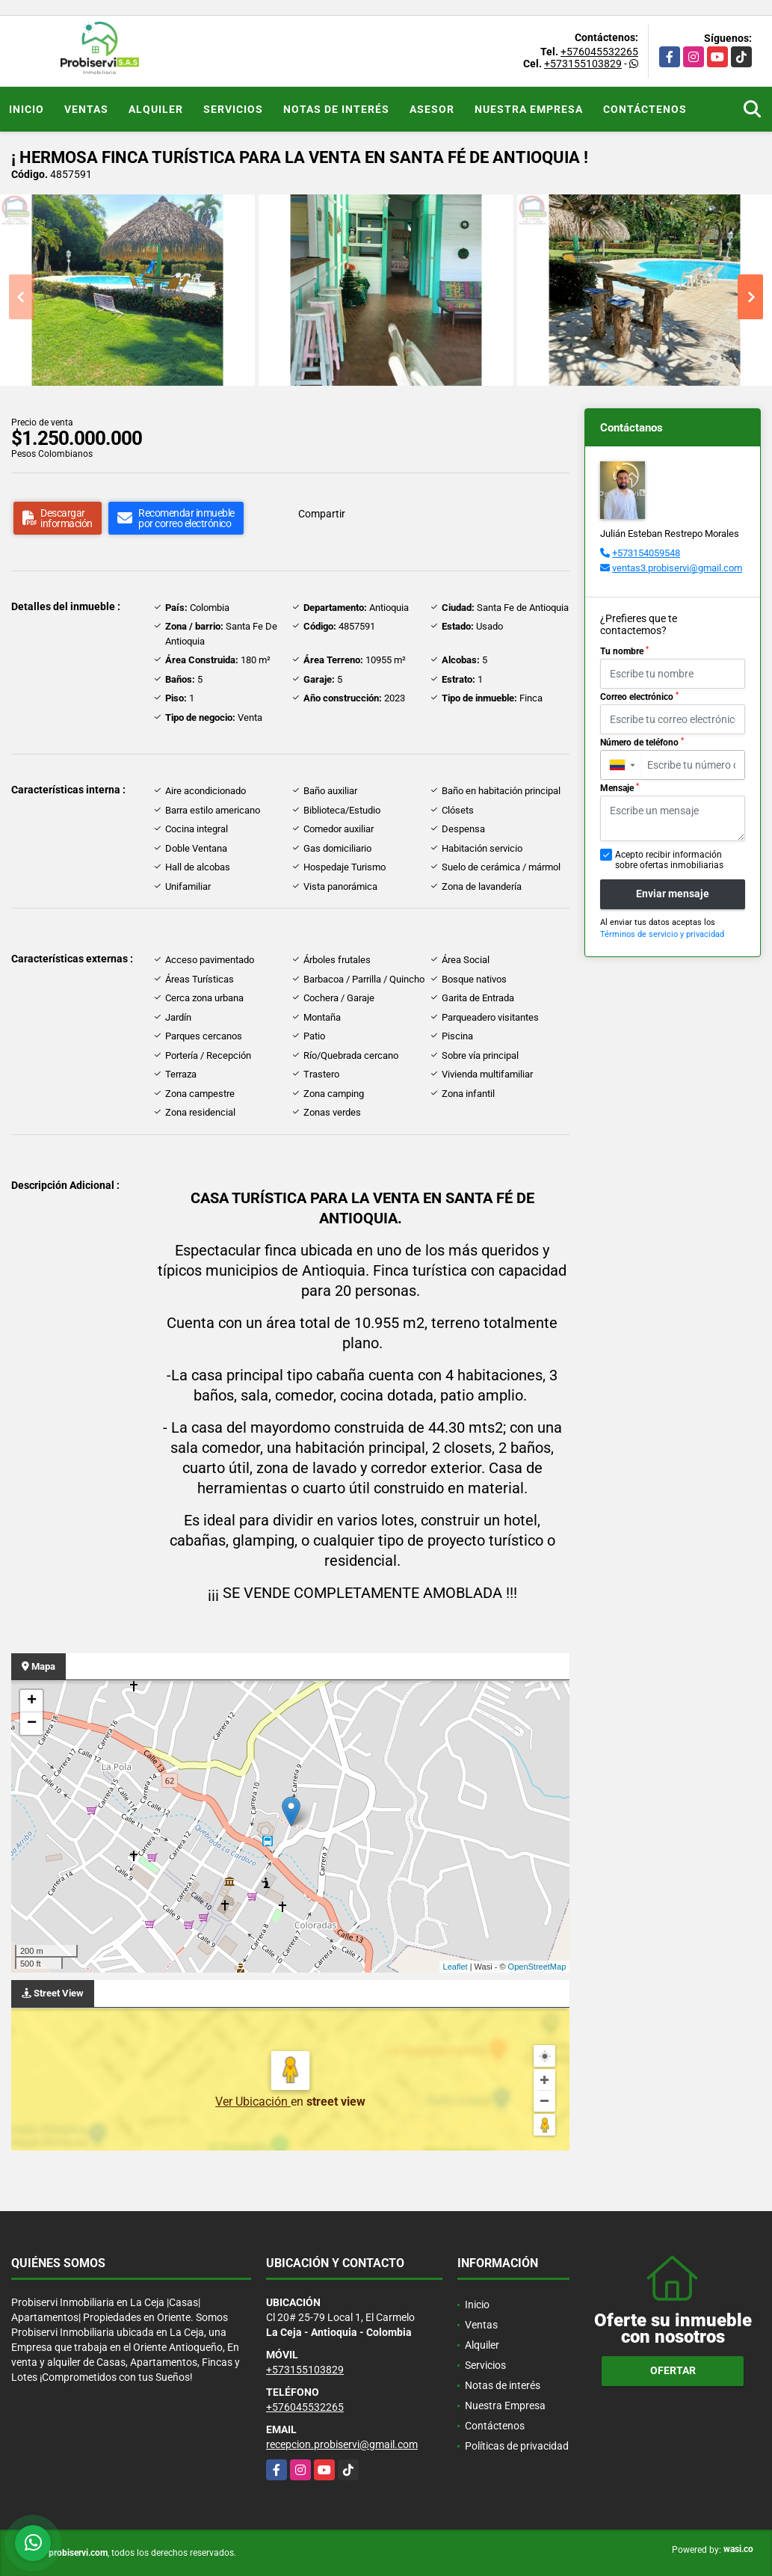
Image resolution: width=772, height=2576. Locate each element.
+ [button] (32, 1701)
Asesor (432, 109)
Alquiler (156, 109)
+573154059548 (646, 553)
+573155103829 (583, 64)
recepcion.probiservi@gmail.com (342, 2444)
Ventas (86, 109)
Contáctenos (645, 109)
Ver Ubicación (253, 2101)
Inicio (26, 109)
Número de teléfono (642, 742)
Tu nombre (624, 651)
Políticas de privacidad (517, 2446)
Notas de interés (336, 109)
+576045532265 (599, 52)
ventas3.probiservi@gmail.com (677, 568)
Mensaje (619, 788)
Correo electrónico (639, 697)
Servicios (233, 109)
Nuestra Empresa (529, 109)
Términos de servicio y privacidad (662, 934)
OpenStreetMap (537, 1966)
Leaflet (455, 1966)
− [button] (32, 1723)
